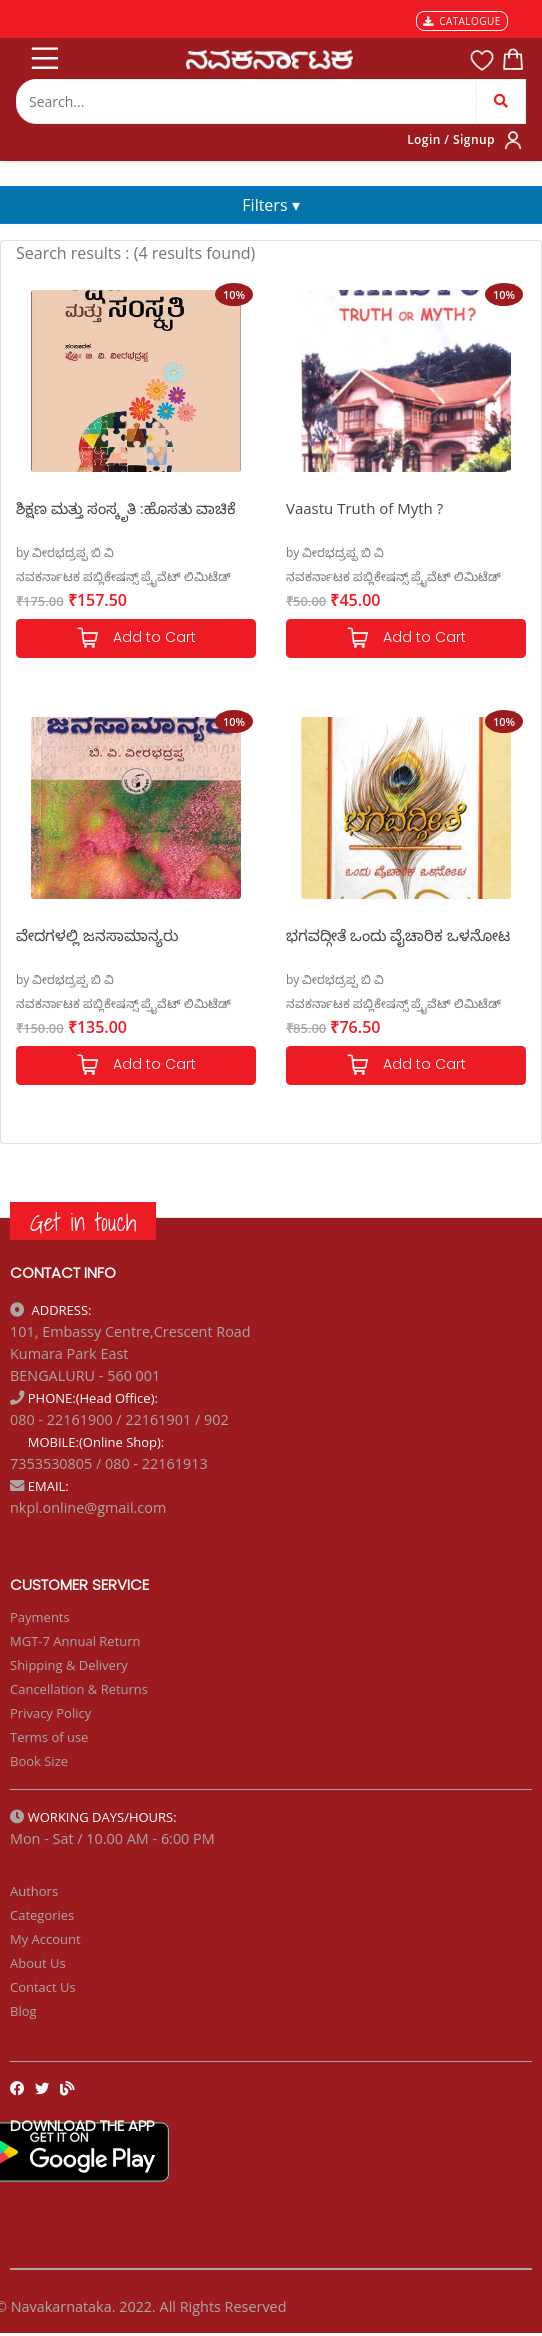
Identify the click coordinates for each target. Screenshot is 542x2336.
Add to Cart (136, 638)
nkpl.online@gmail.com (88, 1507)
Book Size (39, 1761)
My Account (45, 1939)
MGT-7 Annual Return (75, 1641)
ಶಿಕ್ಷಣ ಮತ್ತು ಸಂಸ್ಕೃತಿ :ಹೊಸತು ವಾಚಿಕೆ (126, 508)
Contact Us (43, 1987)
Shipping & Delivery (69, 1665)
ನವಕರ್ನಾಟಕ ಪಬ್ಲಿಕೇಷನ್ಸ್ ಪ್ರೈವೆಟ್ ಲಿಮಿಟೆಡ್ (123, 576)
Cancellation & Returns (79, 1689)
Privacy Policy (50, 1713)
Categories (42, 1915)
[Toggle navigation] (43, 54)
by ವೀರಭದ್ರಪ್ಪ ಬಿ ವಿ (65, 552)
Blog (23, 2011)
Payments (40, 1617)
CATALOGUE (462, 21)
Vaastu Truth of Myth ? (364, 508)
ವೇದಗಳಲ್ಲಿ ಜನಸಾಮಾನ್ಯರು (97, 935)
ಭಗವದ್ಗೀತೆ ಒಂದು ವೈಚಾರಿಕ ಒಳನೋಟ (398, 935)
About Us (38, 1963)
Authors (34, 1891)
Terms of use (49, 1737)
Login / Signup (451, 139)
